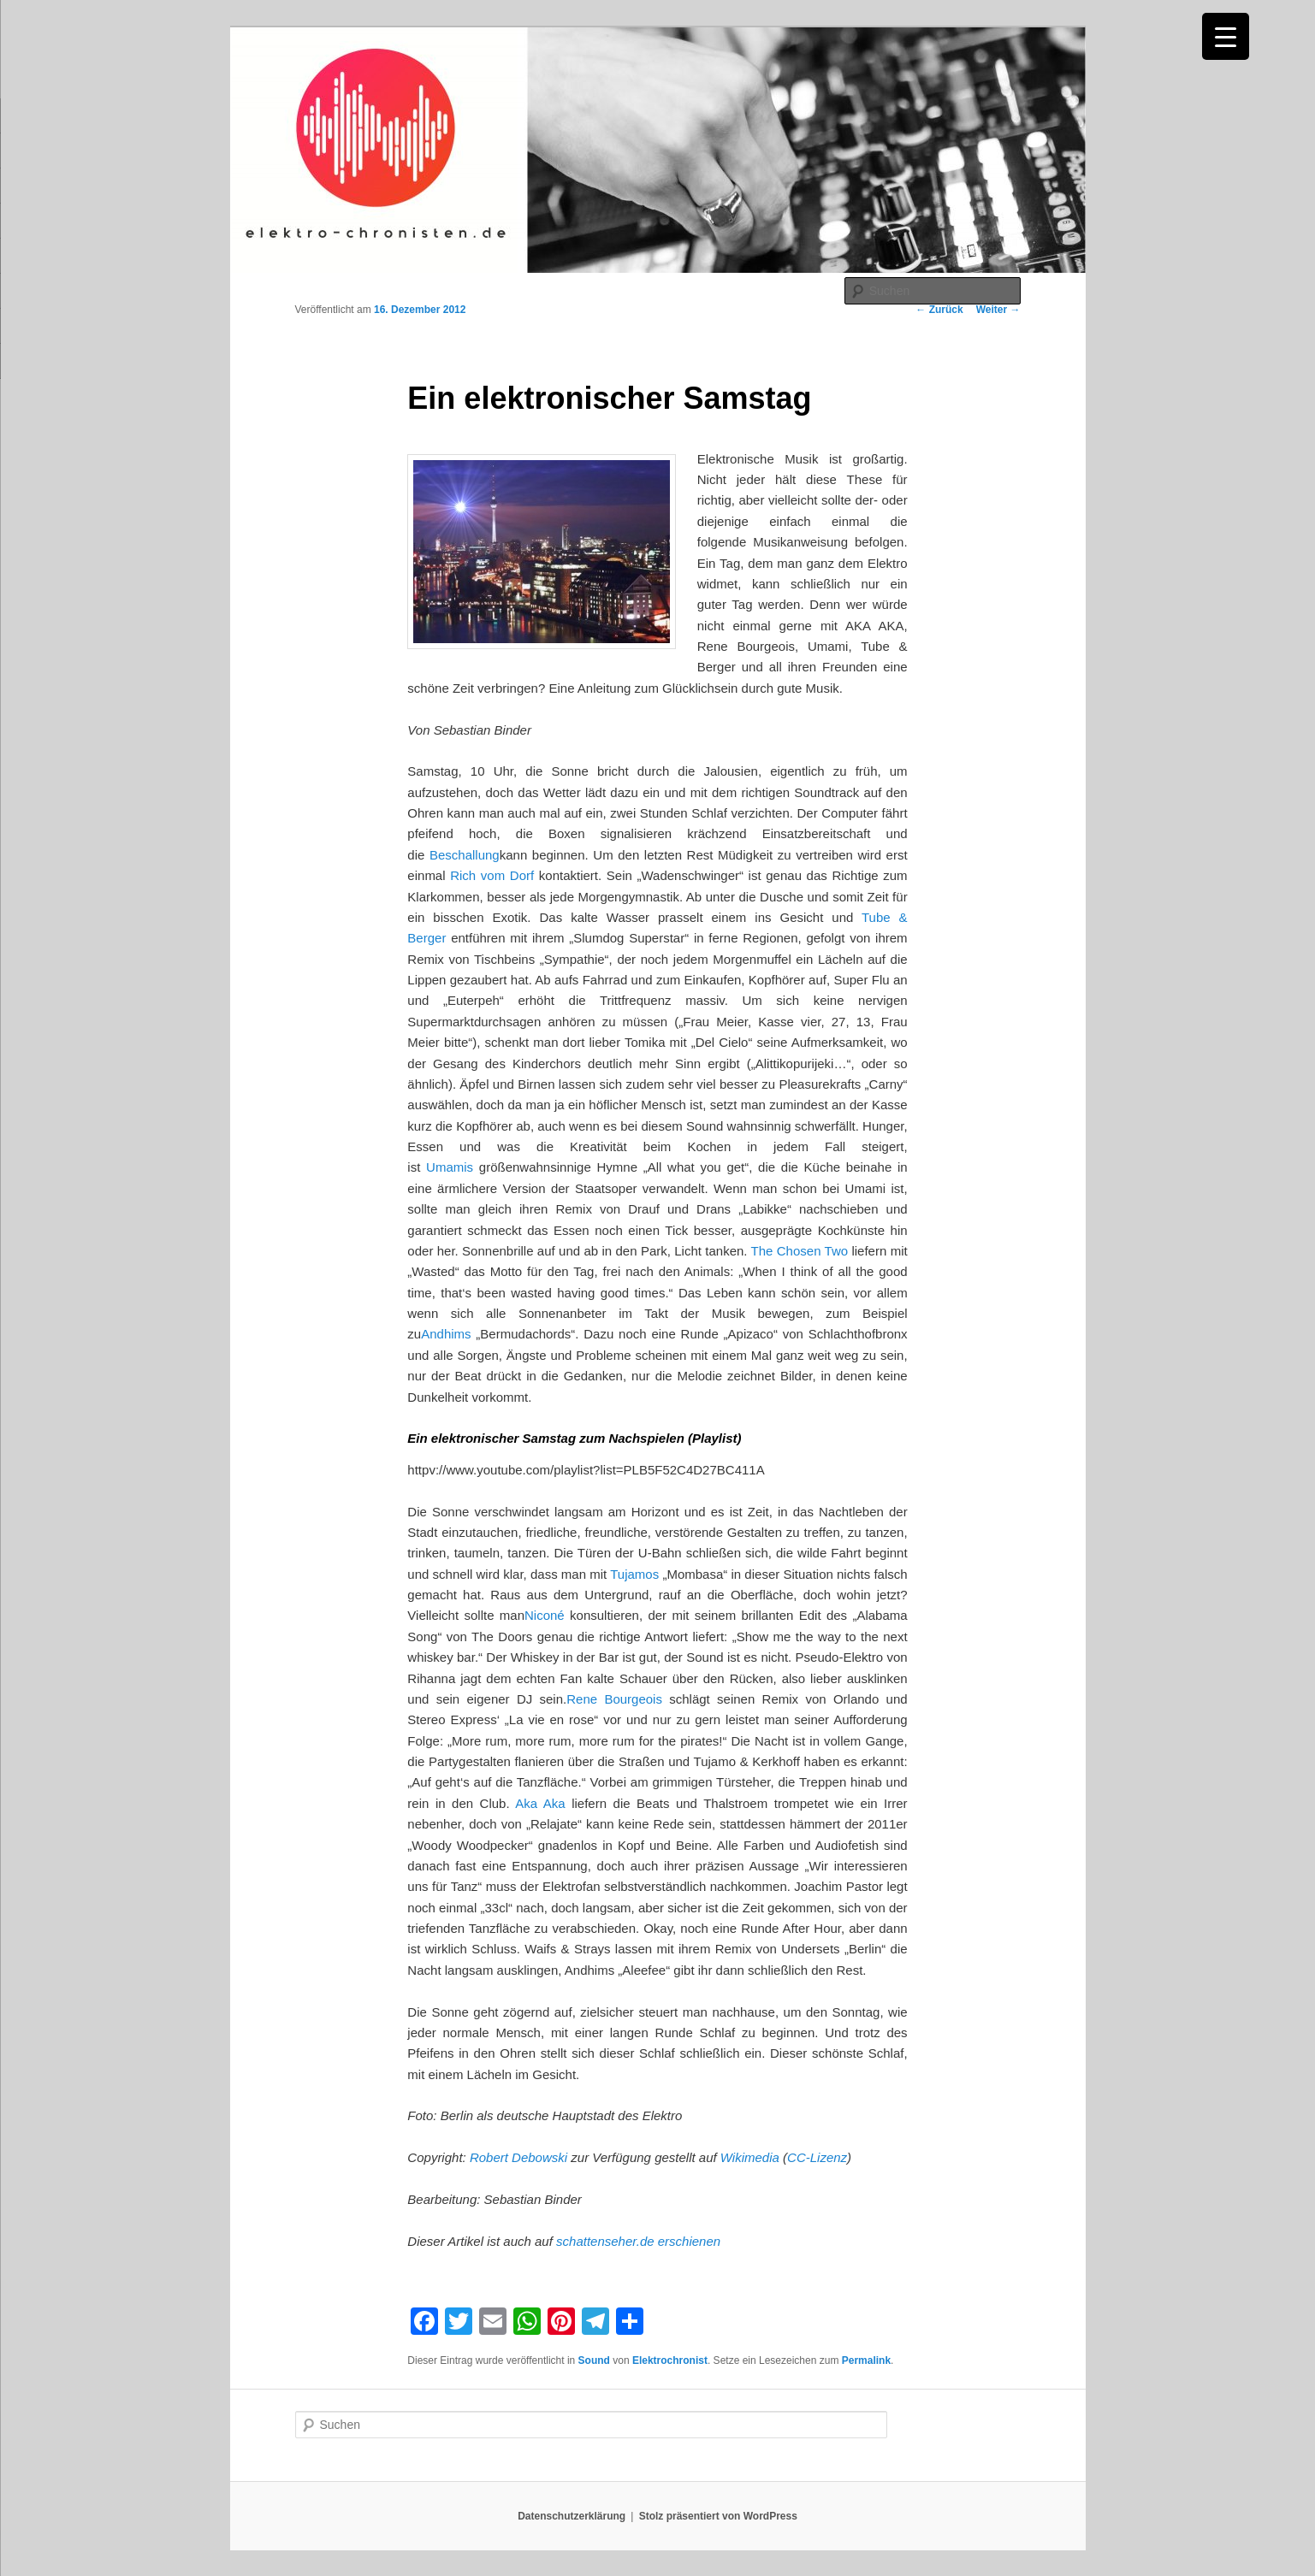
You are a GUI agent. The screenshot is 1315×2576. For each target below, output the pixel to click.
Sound (594, 2360)
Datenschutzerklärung (571, 2516)
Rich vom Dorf (492, 875)
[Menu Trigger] (1225, 36)
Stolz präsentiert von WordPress (718, 2516)
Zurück (939, 310)
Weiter (998, 310)
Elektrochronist (670, 2360)
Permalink (866, 2360)
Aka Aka (540, 1803)
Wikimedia (749, 2157)
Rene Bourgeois (614, 1699)
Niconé (544, 1615)
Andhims (446, 1333)
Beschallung (464, 855)
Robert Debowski (518, 2157)
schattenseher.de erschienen (638, 2241)
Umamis (449, 1167)
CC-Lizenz (817, 2157)
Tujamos (634, 1574)
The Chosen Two (800, 1251)
